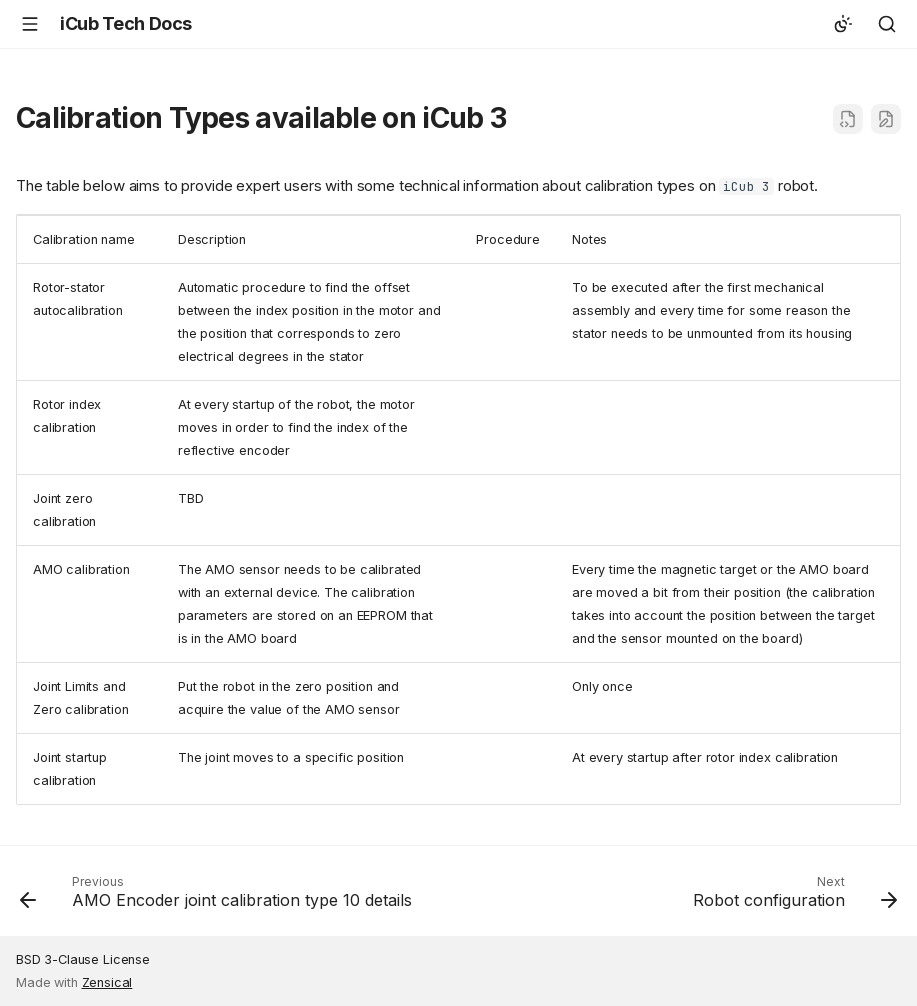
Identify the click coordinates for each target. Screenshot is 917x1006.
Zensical (107, 982)
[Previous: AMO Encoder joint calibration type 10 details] (219, 897)
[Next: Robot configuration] (792, 897)
